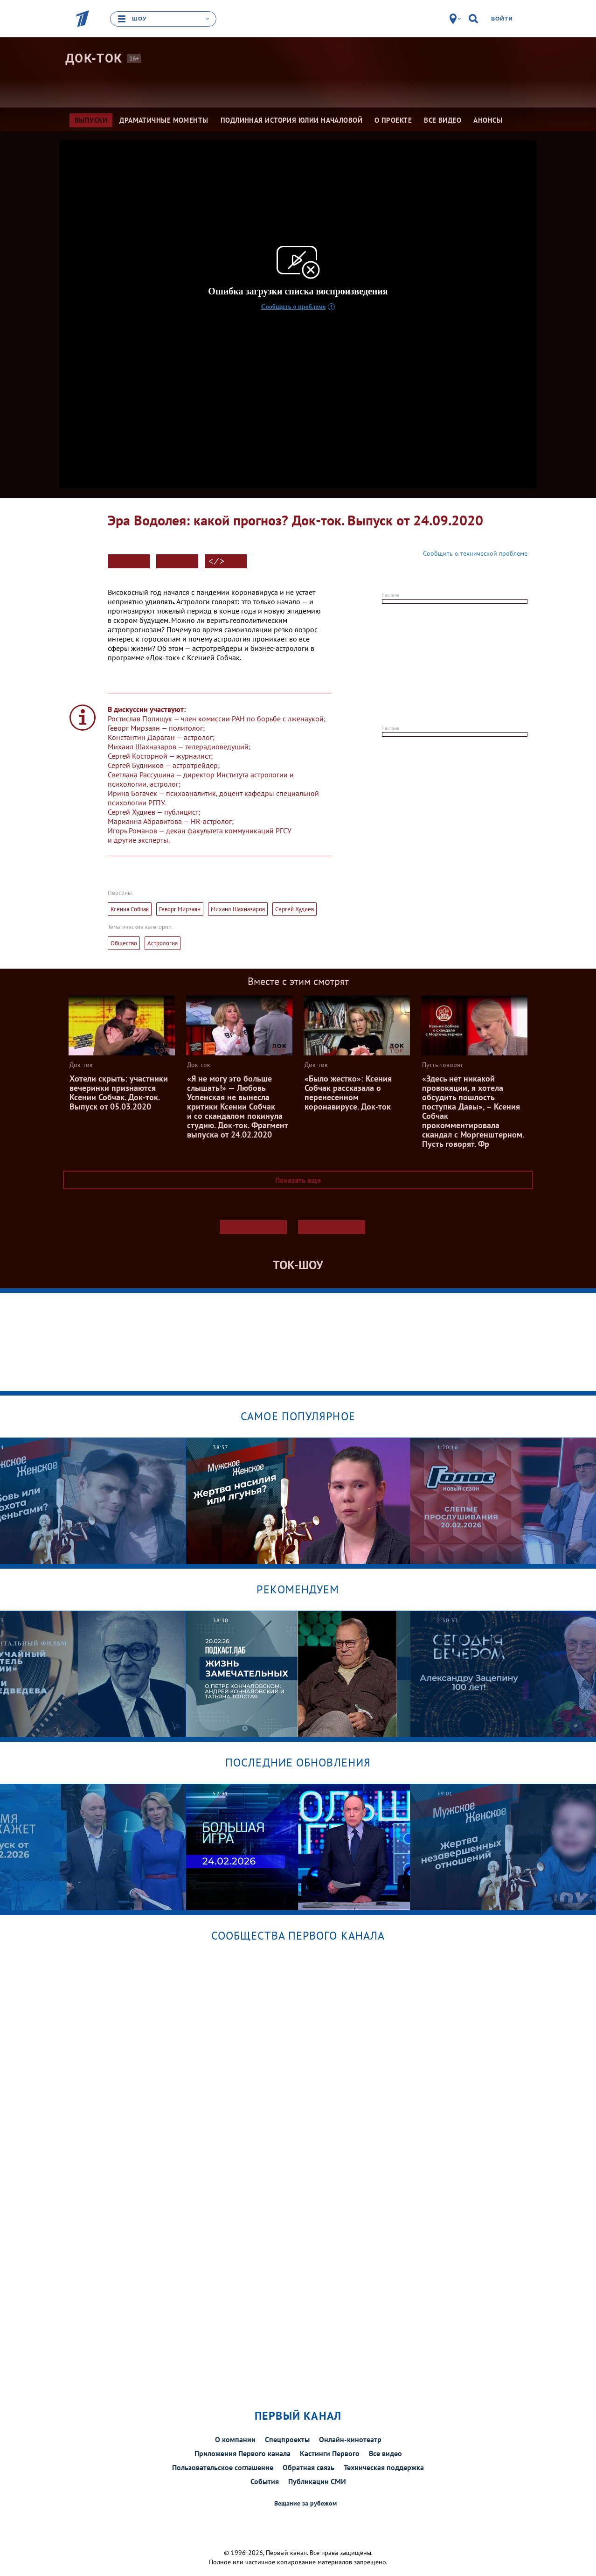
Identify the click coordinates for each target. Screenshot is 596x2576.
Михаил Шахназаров (238, 909)
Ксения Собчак (130, 909)
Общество (124, 943)
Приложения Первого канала (242, 2453)
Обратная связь (308, 2467)
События (264, 2481)
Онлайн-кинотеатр (350, 2439)
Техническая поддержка (384, 2467)
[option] (298, 1501)
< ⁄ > (216, 561)
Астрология (162, 943)
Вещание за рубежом (305, 2503)
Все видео (385, 2453)
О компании (235, 2439)
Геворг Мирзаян (180, 909)
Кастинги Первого (330, 2453)
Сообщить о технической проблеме (475, 553)
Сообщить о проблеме (293, 306)
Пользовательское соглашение (222, 2467)
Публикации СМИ (317, 2481)
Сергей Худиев (294, 909)
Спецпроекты (287, 2439)
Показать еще (298, 1180)
